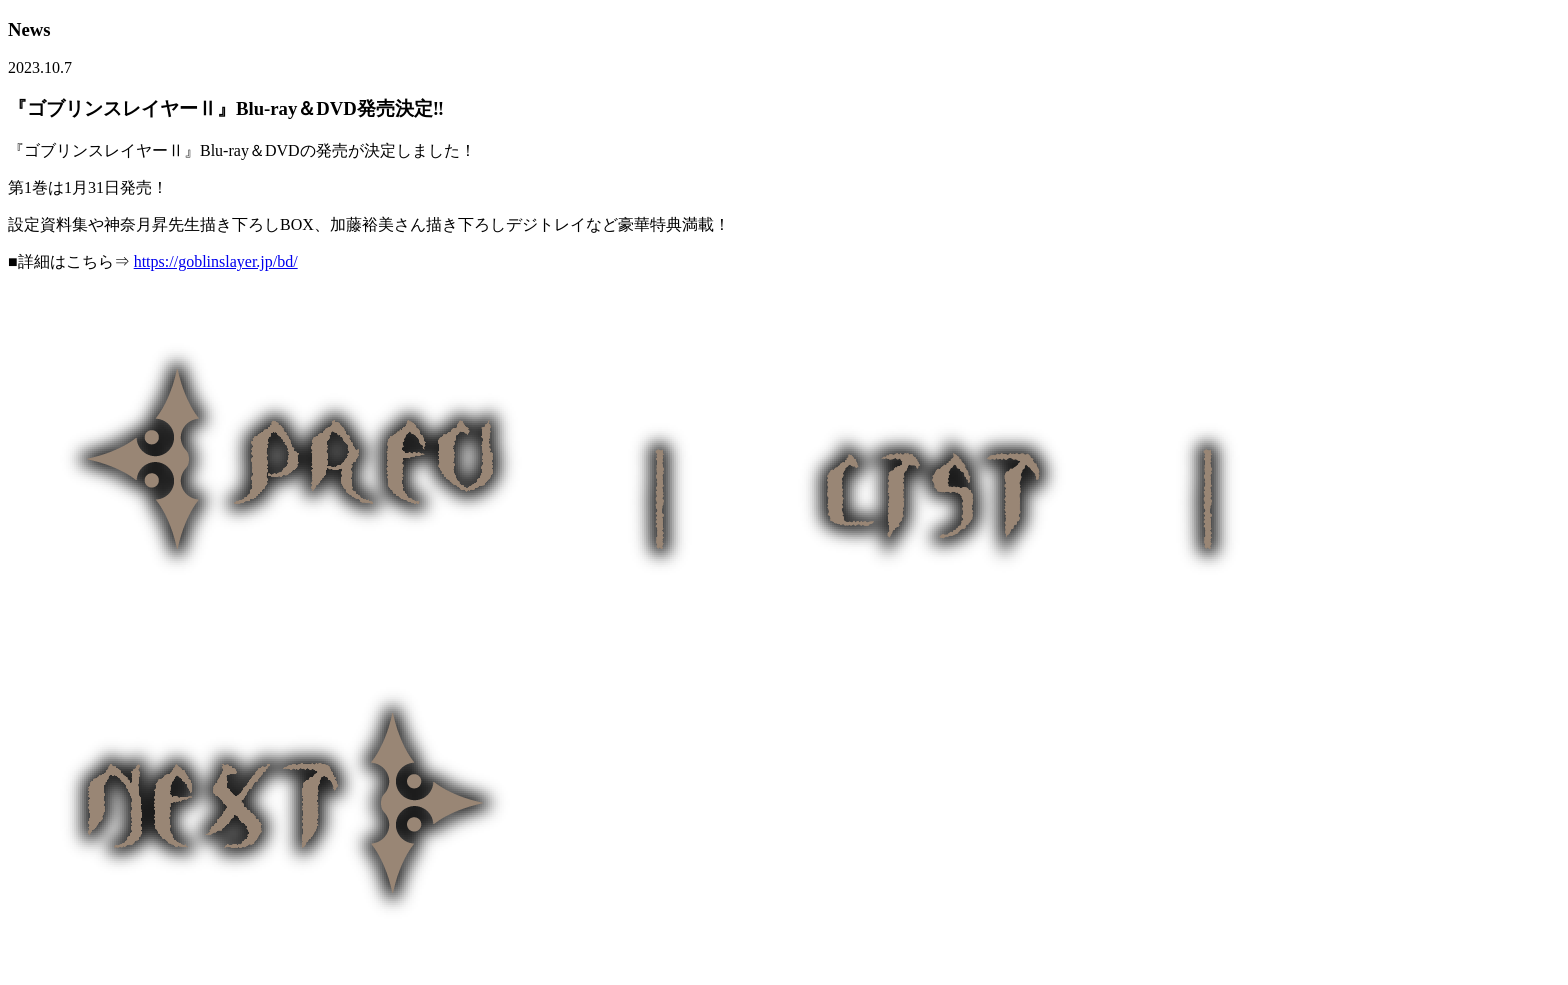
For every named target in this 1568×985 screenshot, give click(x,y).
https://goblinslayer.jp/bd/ (216, 261)
